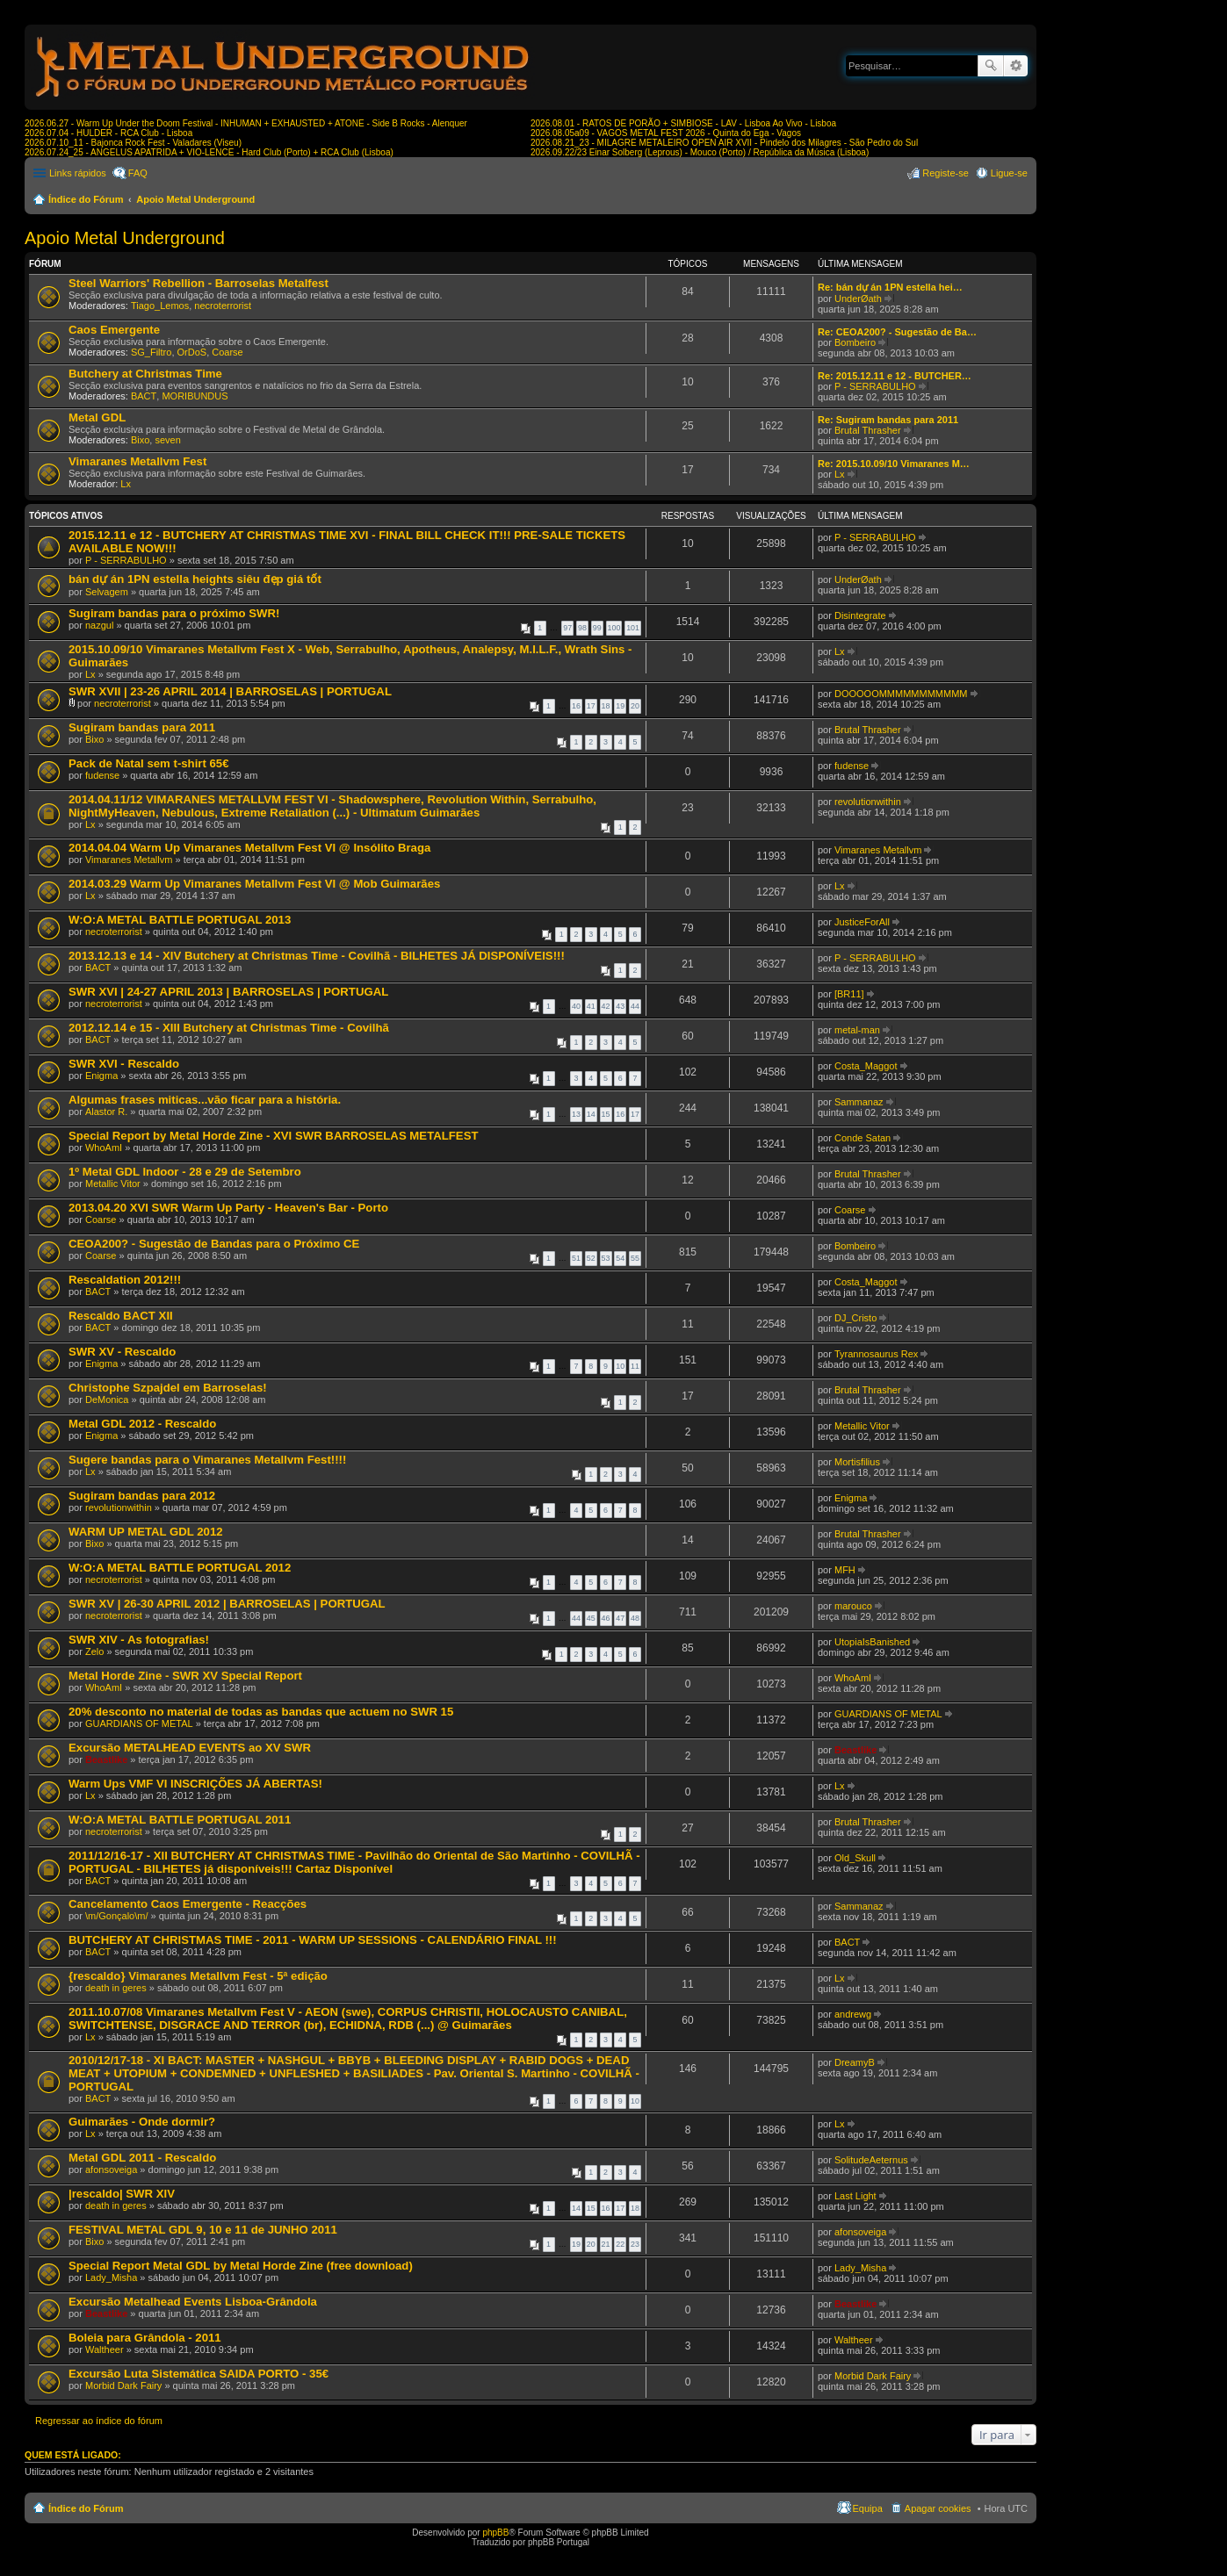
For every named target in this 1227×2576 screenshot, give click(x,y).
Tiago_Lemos (160, 305)
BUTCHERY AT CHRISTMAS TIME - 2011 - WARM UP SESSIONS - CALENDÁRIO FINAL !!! (313, 1939)
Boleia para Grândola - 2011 (145, 2337)
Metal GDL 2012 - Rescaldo (142, 1423)
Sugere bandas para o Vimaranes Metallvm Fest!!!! (207, 1459)
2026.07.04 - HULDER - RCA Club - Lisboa (108, 133)
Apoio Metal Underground (195, 199)
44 (635, 1006)
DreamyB (854, 2062)
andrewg (852, 2014)
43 (620, 1006)
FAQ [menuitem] (138, 173)
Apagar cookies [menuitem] (938, 2508)
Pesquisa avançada (1016, 65)
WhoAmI (103, 1147)
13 (576, 1114)
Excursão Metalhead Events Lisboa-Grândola (193, 2301)
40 (576, 1006)
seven (167, 440)
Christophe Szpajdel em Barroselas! (168, 1387)
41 (591, 1006)
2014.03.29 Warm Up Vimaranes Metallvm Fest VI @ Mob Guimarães (254, 883)
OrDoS (192, 352)
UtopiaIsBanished (872, 1642)
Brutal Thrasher (867, 430)
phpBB (495, 2532)
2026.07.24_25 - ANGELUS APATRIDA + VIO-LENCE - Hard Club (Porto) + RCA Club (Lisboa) (209, 152)
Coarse (227, 352)
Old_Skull (855, 1858)
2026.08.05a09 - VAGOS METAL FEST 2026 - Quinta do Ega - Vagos (665, 133)
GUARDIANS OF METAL (139, 1723)
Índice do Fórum (86, 199)
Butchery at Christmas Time (145, 373)
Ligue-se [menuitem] (1009, 173)
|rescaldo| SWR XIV (122, 2193)
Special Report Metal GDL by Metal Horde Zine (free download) (241, 2265)
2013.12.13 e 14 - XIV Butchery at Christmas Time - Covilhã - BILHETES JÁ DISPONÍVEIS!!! (317, 955)
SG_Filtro (151, 352)
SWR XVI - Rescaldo (124, 1063)
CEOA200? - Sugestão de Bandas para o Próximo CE (214, 1243)
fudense (102, 775)
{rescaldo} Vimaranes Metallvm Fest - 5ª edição (198, 1975)
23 (635, 2244)
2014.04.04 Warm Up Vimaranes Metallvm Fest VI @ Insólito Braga (249, 847)
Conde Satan (862, 1138)
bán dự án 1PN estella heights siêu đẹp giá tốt (195, 579)
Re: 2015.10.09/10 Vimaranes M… (894, 463)
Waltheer (104, 2349)
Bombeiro (855, 342)
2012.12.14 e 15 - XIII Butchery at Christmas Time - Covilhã (229, 1027)
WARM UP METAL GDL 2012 (146, 1531)
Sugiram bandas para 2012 (142, 1495)
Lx (125, 484)
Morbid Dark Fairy (123, 2385)
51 (576, 1258)
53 (606, 1258)
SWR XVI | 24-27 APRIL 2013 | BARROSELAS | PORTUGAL (228, 991)
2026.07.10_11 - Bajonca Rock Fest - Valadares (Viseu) (133, 143)
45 (591, 1618)
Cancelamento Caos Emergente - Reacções (188, 1903)
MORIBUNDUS (194, 396)
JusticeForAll (862, 922)
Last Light (855, 2196)
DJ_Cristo (855, 1318)
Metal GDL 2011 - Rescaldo (142, 2157)
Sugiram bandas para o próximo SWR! (174, 613)
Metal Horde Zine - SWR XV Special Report (185, 1675)
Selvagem (106, 591)
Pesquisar (991, 65)
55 (635, 1258)
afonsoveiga (111, 2169)
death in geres (116, 1987)
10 (620, 1366)
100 (614, 627)
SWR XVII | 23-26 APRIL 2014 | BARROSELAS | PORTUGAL (230, 691)
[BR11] (849, 994)
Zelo (94, 1651)
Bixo (140, 440)
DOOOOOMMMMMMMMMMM (901, 693)
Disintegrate (860, 615)
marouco (853, 1606)
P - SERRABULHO (875, 386)
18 (606, 706)
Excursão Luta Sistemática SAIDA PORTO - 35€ (198, 2373)
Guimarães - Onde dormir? (142, 2121)
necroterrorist (222, 305)
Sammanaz (859, 1102)
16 (576, 706)
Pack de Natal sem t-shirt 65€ (149, 763)
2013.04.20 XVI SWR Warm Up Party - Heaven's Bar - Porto (228, 1207)
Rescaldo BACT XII (121, 1315)
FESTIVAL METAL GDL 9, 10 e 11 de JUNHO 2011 (203, 2229)
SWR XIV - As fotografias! (139, 1639)
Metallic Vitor (113, 1183)
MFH (844, 1570)
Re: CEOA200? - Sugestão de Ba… (897, 332)
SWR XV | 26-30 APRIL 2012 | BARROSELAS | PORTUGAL (227, 1603)
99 (597, 627)
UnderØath (858, 298)
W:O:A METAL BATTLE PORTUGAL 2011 (180, 1819)
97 (567, 627)
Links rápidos (77, 173)
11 (635, 1366)
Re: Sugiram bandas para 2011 (888, 419)
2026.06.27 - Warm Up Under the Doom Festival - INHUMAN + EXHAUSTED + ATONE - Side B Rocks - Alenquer (246, 123)
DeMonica (107, 1399)
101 (632, 627)
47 (620, 1618)
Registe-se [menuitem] (945, 173)
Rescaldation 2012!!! (125, 1279)
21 (606, 2244)
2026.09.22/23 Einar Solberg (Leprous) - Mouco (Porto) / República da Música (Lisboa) (699, 152)
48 (635, 1618)
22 (620, 2244)
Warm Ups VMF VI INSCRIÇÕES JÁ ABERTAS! (195, 1783)
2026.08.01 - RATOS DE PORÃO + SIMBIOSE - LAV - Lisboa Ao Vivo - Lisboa (683, 123)
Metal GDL (97, 417)
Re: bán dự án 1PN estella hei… (890, 287)
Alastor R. (106, 1111)
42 (606, 1006)
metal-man (857, 1030)
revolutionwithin (867, 801)
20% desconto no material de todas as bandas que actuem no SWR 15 (261, 1711)
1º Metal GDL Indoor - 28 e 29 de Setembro (185, 1171)
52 (591, 1258)
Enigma (101, 1075)
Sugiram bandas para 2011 (142, 727)
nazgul (99, 625)
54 (620, 1258)
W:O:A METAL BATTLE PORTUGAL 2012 (180, 1567)
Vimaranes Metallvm (128, 859)
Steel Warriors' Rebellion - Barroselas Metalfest (198, 283)
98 (582, 627)
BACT (143, 396)
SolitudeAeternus (871, 2160)
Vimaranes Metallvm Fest (137, 461)
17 (591, 706)
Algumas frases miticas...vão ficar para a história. (205, 1099)
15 (606, 1114)
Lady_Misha (111, 2277)
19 (620, 706)
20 (635, 706)
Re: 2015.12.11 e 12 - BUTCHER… (894, 376)
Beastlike (106, 1759)
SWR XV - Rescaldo (122, 1351)
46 (606, 1618)
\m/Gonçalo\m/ (116, 1915)
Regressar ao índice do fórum (98, 2420)
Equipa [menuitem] (868, 2508)
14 (591, 1114)
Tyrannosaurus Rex (876, 1354)
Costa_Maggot (866, 1066)
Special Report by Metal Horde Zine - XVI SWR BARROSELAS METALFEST (274, 1135)
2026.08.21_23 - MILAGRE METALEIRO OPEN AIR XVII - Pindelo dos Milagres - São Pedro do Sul (724, 143)
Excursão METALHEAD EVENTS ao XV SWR (190, 1747)
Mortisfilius (857, 1462)
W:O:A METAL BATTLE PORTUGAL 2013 (180, 919)
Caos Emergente (114, 329)
